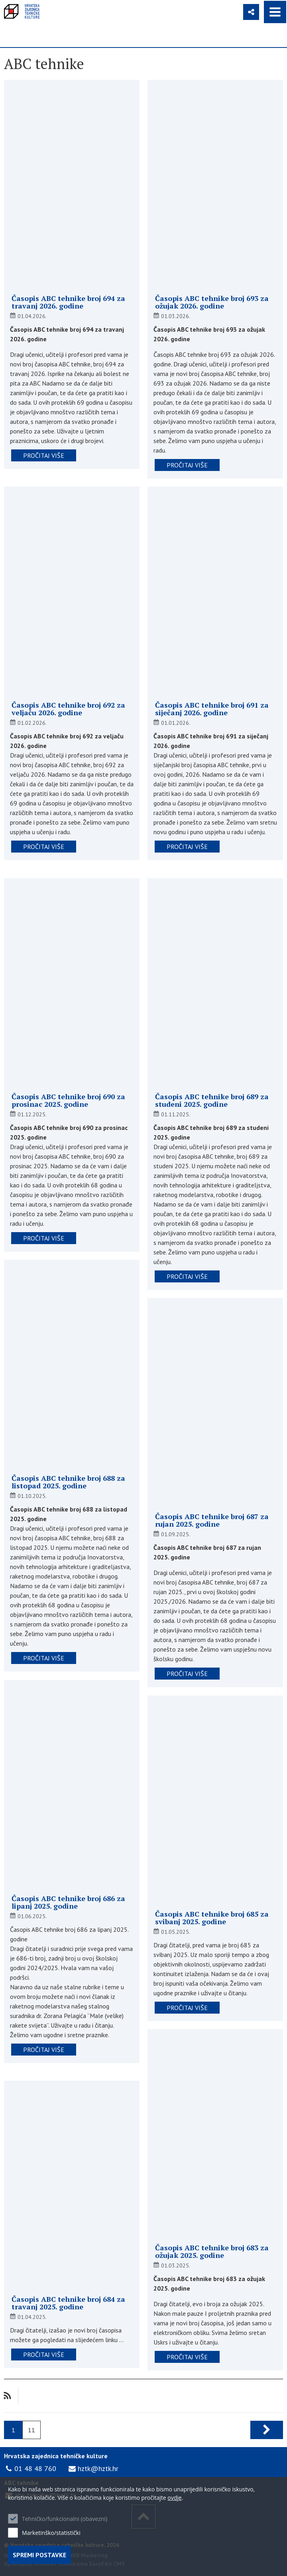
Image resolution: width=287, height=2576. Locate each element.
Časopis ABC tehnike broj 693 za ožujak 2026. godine (212, 302)
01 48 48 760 (35, 2468)
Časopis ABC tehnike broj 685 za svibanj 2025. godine (212, 1918)
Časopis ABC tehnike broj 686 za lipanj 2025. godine (68, 1902)
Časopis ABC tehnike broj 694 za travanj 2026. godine (68, 302)
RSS (7, 2395)
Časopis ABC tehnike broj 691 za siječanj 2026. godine (212, 709)
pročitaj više (43, 455)
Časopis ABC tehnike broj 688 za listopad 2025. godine (68, 1482)
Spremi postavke (39, 2555)
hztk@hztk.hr (98, 2468)
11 (31, 2430)
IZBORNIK (275, 12)
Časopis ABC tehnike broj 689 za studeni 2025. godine (212, 1100)
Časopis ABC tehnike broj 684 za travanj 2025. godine (68, 2303)
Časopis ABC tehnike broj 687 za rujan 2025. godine (212, 1520)
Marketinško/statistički (51, 2532)
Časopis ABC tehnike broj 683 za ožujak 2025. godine (212, 2251)
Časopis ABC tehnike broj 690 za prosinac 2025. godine (68, 1100)
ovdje (174, 2497)
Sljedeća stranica (266, 2430)
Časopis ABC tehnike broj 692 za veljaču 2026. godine (68, 709)
